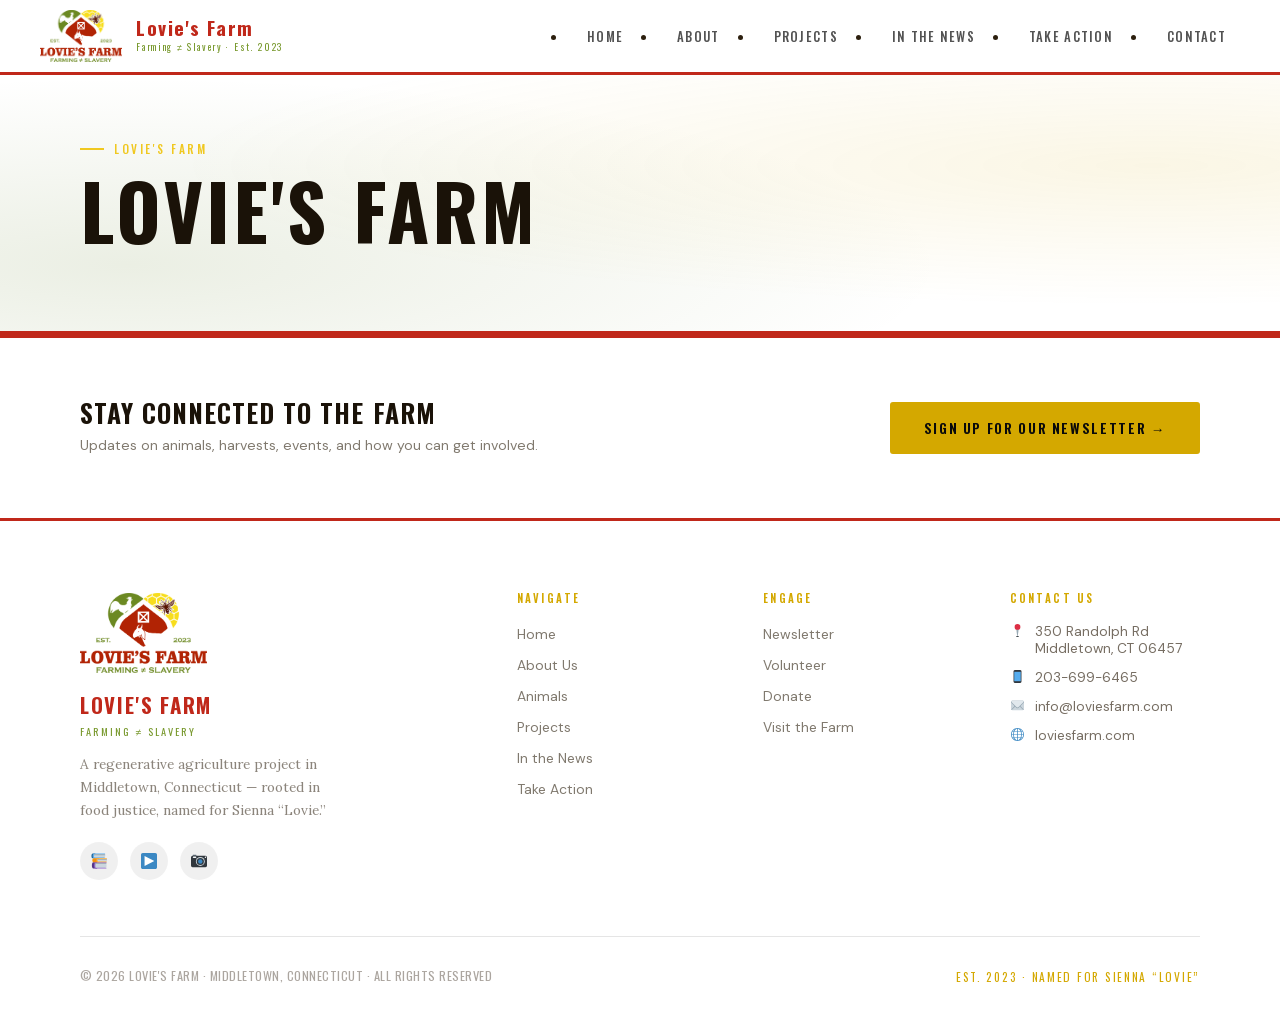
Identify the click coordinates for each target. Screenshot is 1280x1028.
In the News (555, 758)
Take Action (1071, 36)
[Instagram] (199, 861)
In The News (933, 36)
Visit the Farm (808, 727)
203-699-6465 (1086, 677)
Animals (542, 696)
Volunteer (794, 665)
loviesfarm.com (1085, 735)
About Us (547, 665)
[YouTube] (149, 861)
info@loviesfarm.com (1104, 706)
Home (605, 36)
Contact (1196, 36)
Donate (787, 696)
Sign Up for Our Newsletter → (1045, 428)
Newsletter (798, 634)
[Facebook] (99, 861)
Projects (806, 36)
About (698, 36)
